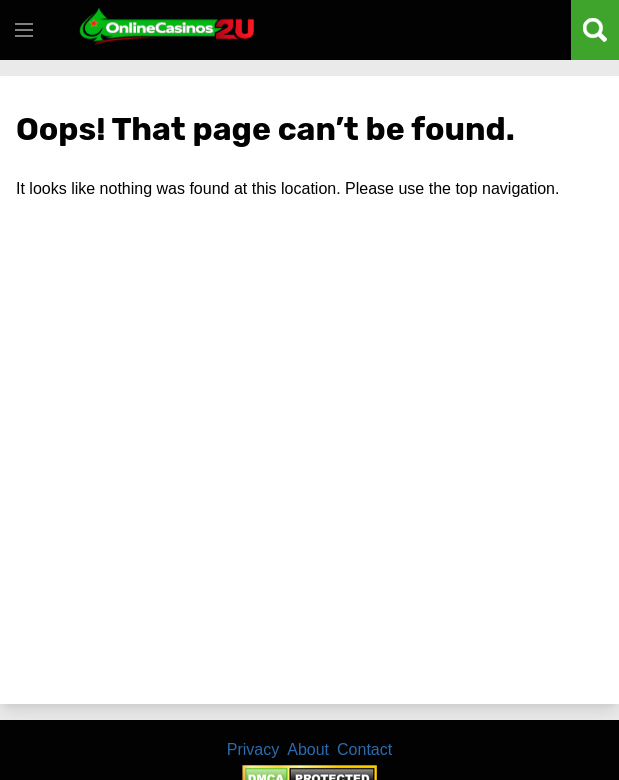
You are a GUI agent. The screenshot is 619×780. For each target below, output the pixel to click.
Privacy (253, 749)
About (308, 749)
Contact (364, 749)
